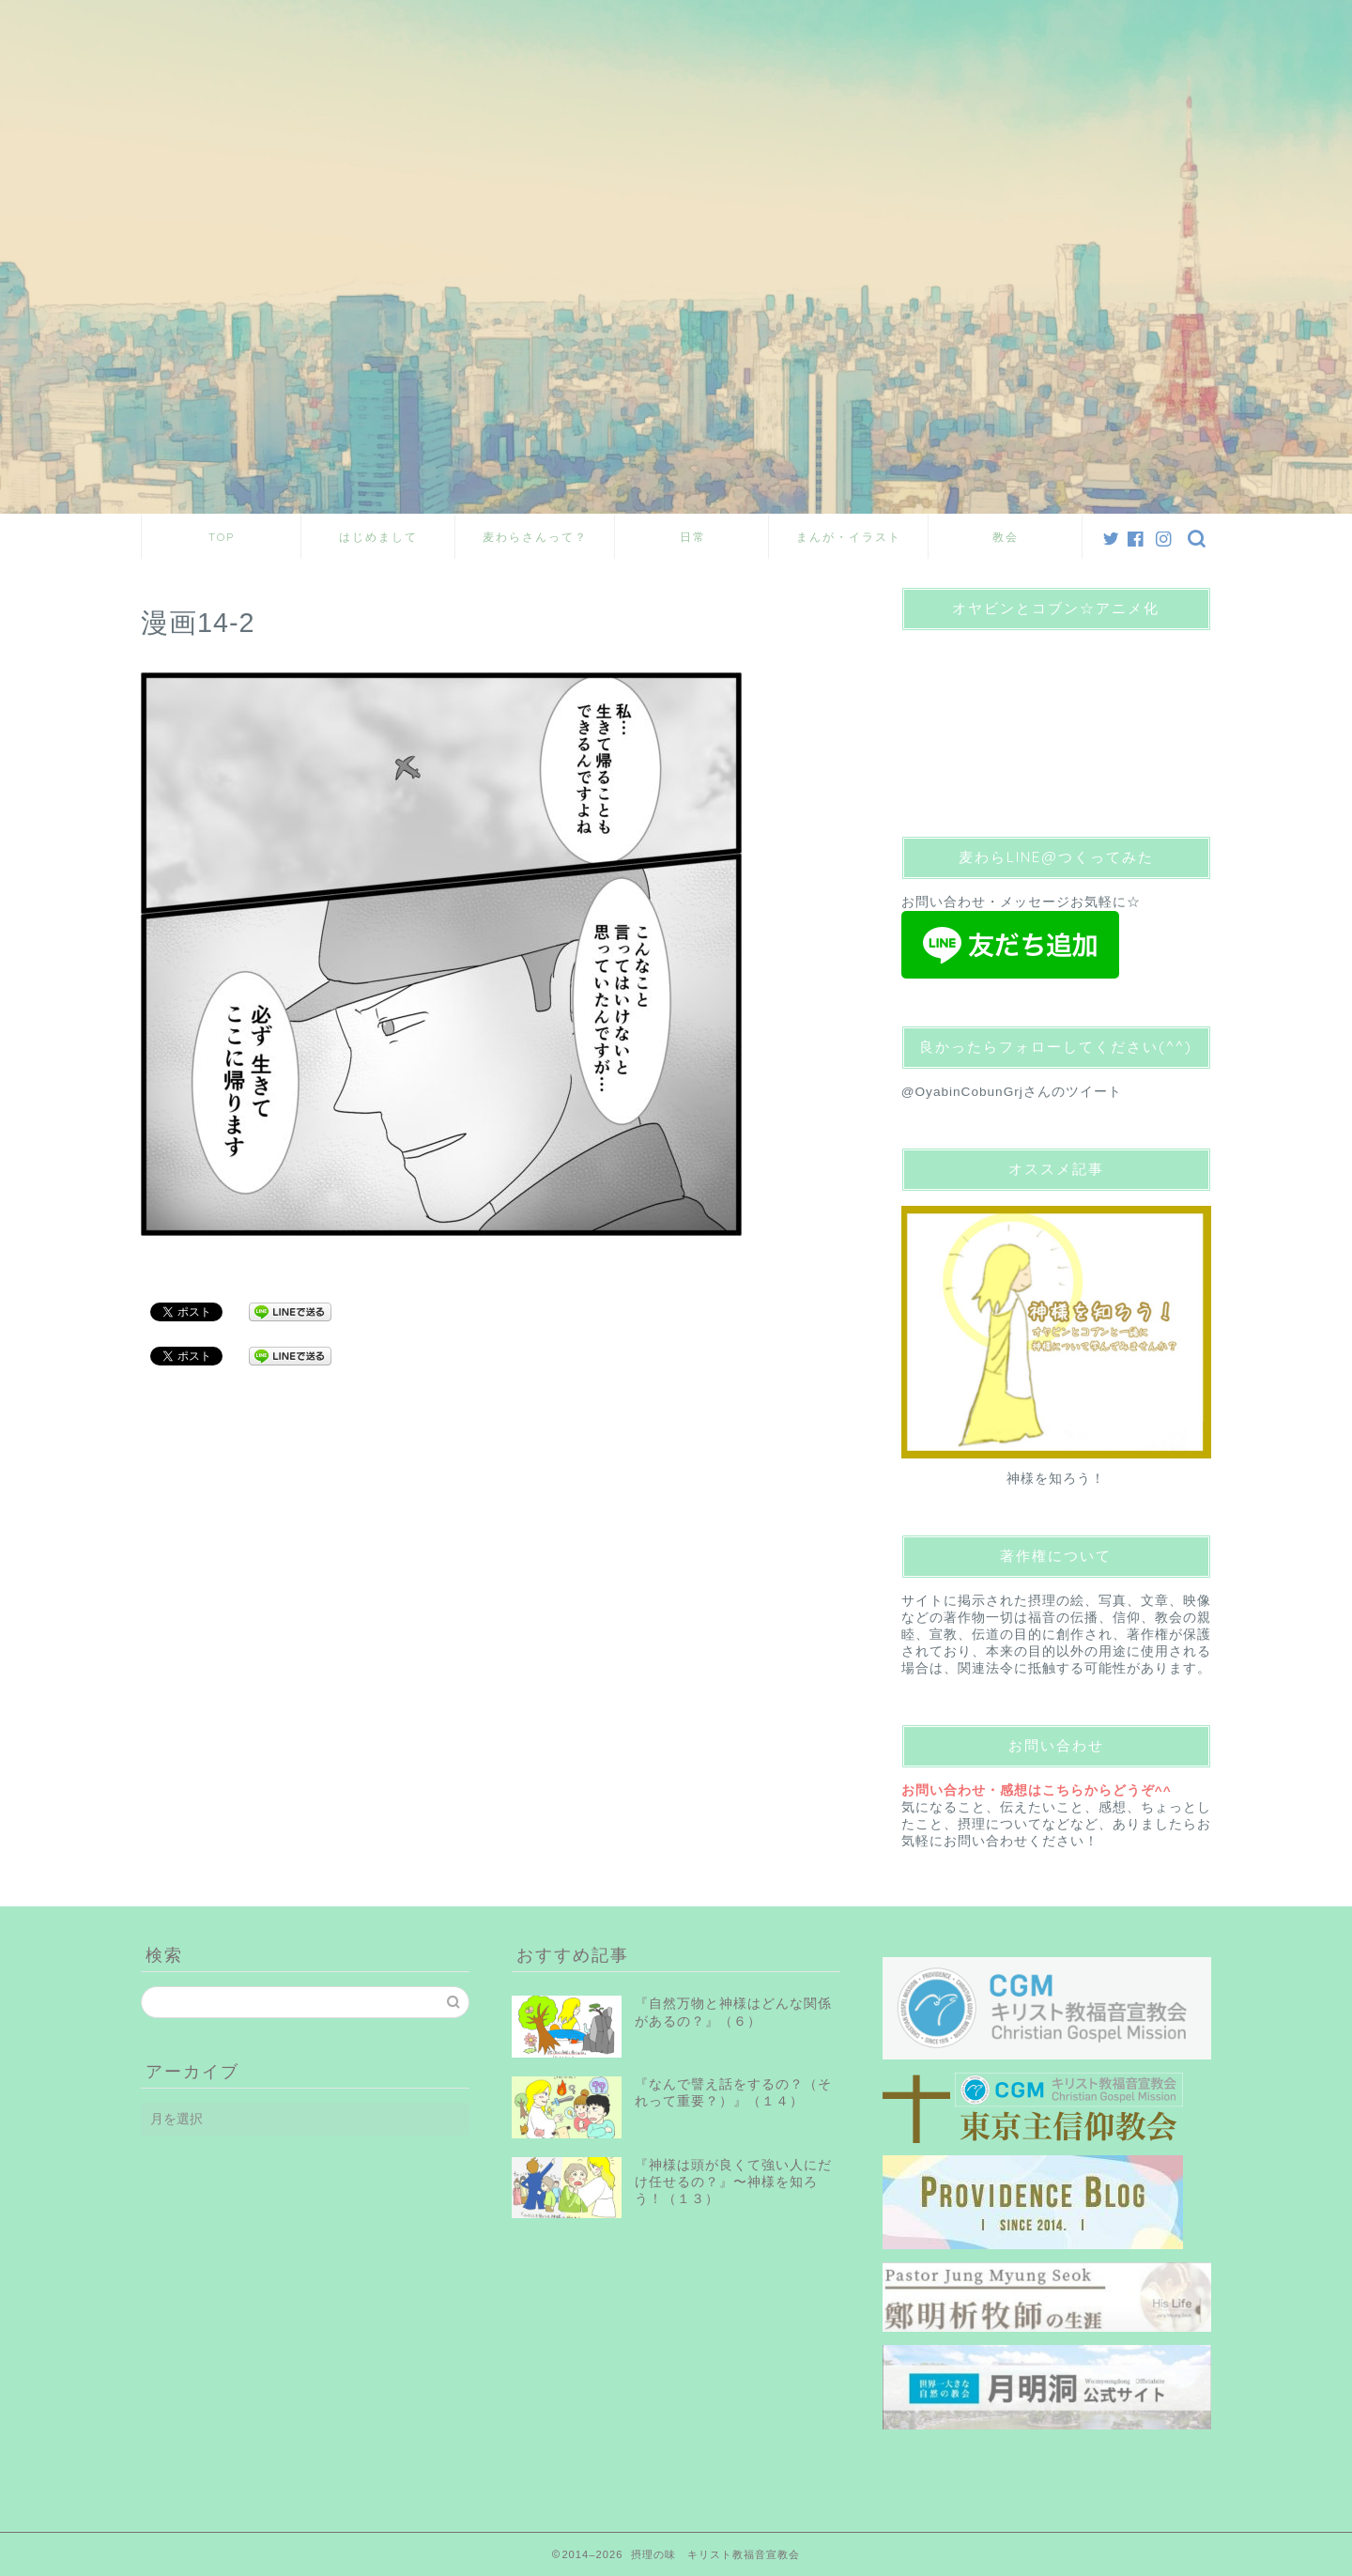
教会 (1005, 537)
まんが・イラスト (848, 537)
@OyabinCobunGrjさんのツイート (1011, 1092)
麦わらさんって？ (535, 537)
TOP (221, 537)
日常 (693, 537)
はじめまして (378, 537)
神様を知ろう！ (1055, 1479)
